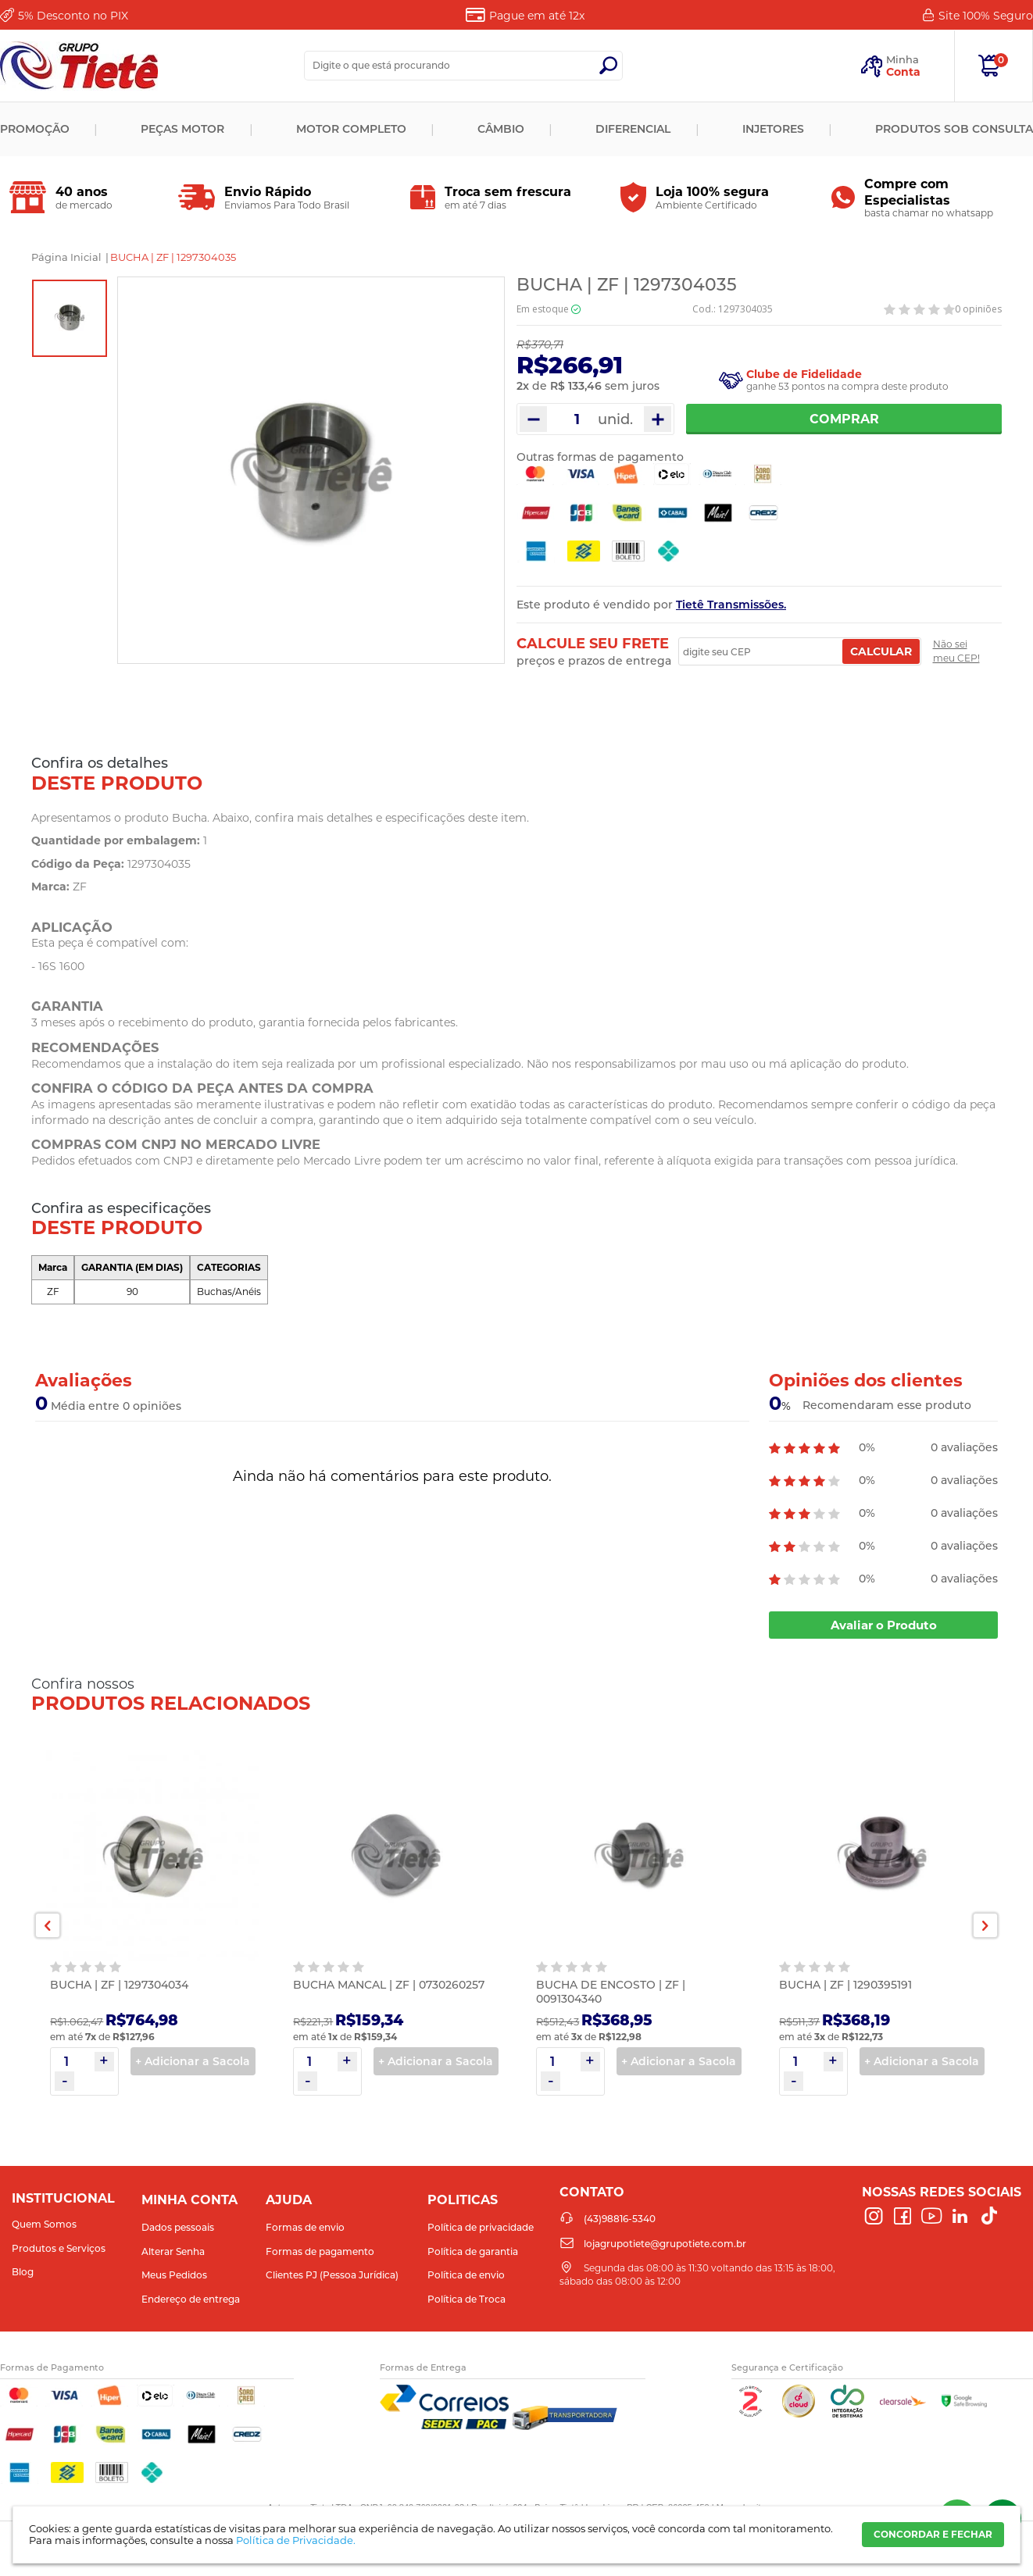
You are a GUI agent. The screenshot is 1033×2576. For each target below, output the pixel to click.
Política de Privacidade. (296, 2540)
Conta (903, 72)
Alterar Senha (173, 2251)
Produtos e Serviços (58, 2248)
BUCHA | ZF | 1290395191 (845, 1985)
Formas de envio (305, 2227)
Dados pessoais (177, 2227)
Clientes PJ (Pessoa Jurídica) (332, 2275)
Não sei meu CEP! (956, 651)
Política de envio (466, 2275)
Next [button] (985, 1925)
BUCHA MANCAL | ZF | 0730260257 (388, 1985)
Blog (23, 2272)
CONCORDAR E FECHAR (933, 2534)
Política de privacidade (480, 2227)
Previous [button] (47, 1925)
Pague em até (536, 16)
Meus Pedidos (174, 2275)
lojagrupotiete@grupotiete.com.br (665, 2244)
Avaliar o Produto (884, 1625)
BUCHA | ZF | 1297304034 (119, 1985)
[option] (69, 318)
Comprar (844, 419)
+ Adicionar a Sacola (192, 2061)
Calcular (881, 651)
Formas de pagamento (320, 2251)
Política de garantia (472, 2251)
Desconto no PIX (73, 16)
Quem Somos (44, 2224)
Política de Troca (466, 2299)
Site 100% (985, 16)
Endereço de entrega (190, 2299)
